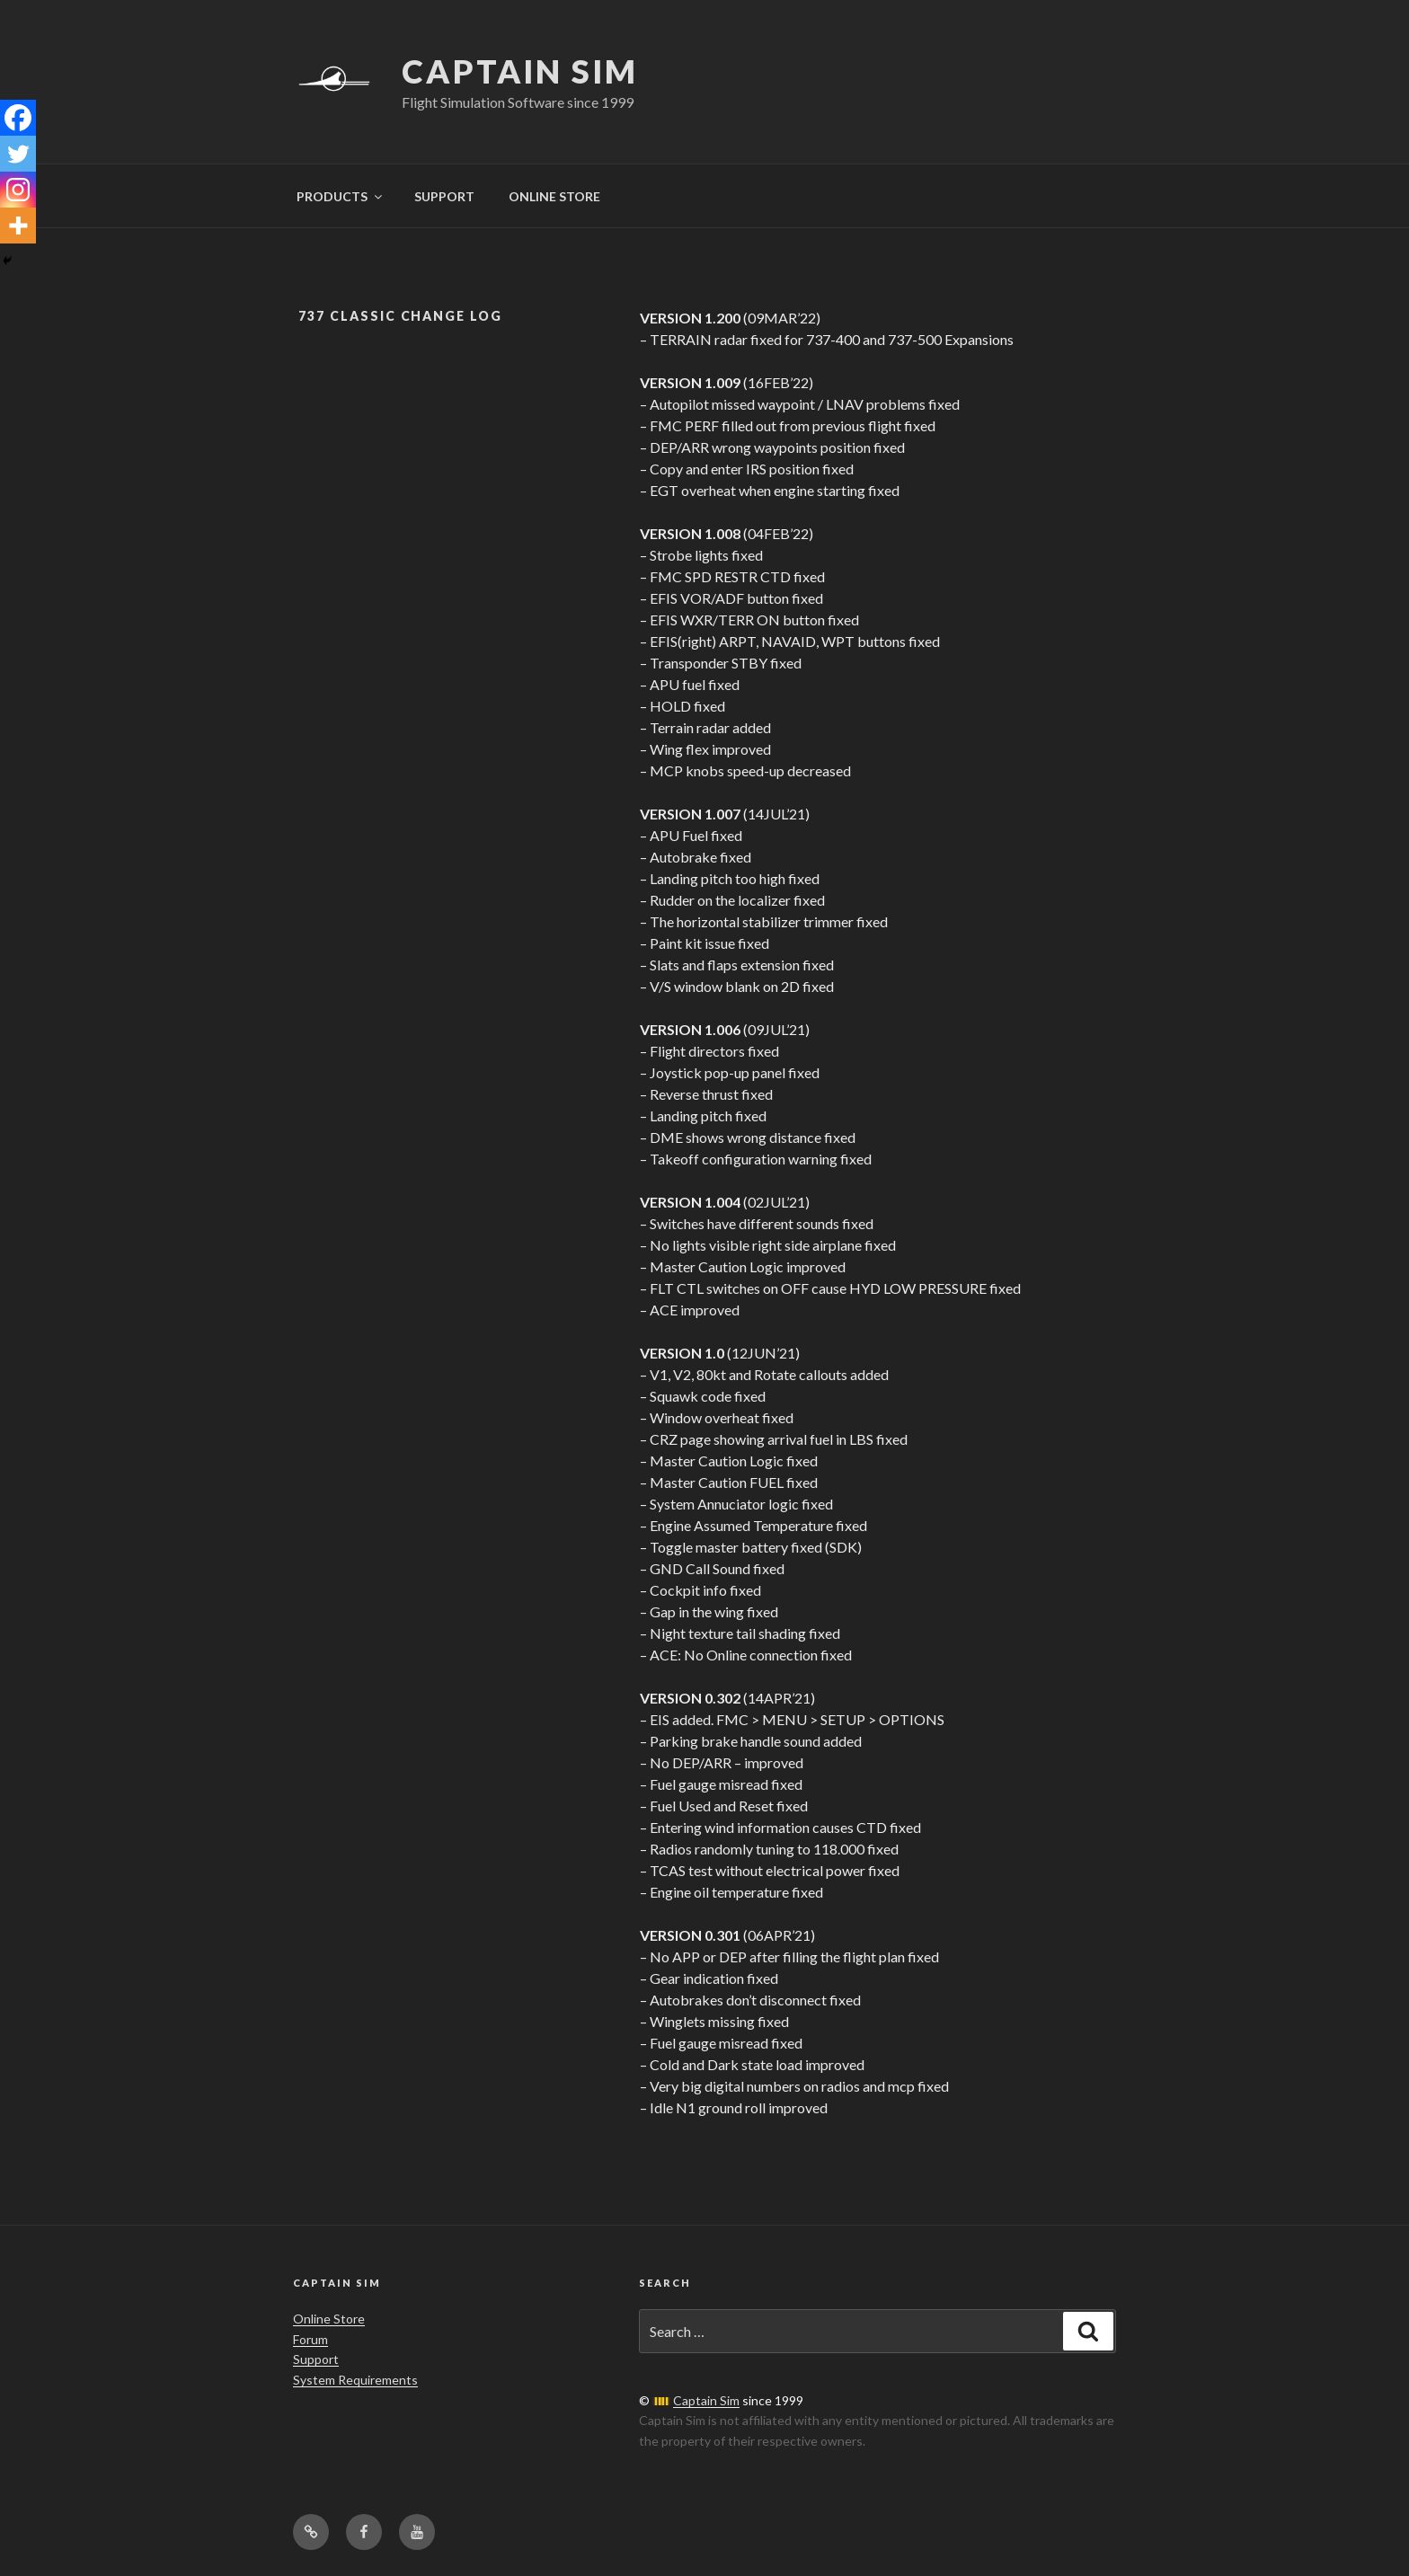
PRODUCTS (341, 196)
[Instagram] (18, 190)
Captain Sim (520, 71)
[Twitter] (18, 154)
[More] (18, 225)
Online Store (329, 2318)
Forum (310, 2339)
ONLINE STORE (554, 196)
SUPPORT (444, 196)
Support (316, 2359)
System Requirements (355, 2379)
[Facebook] (18, 118)
